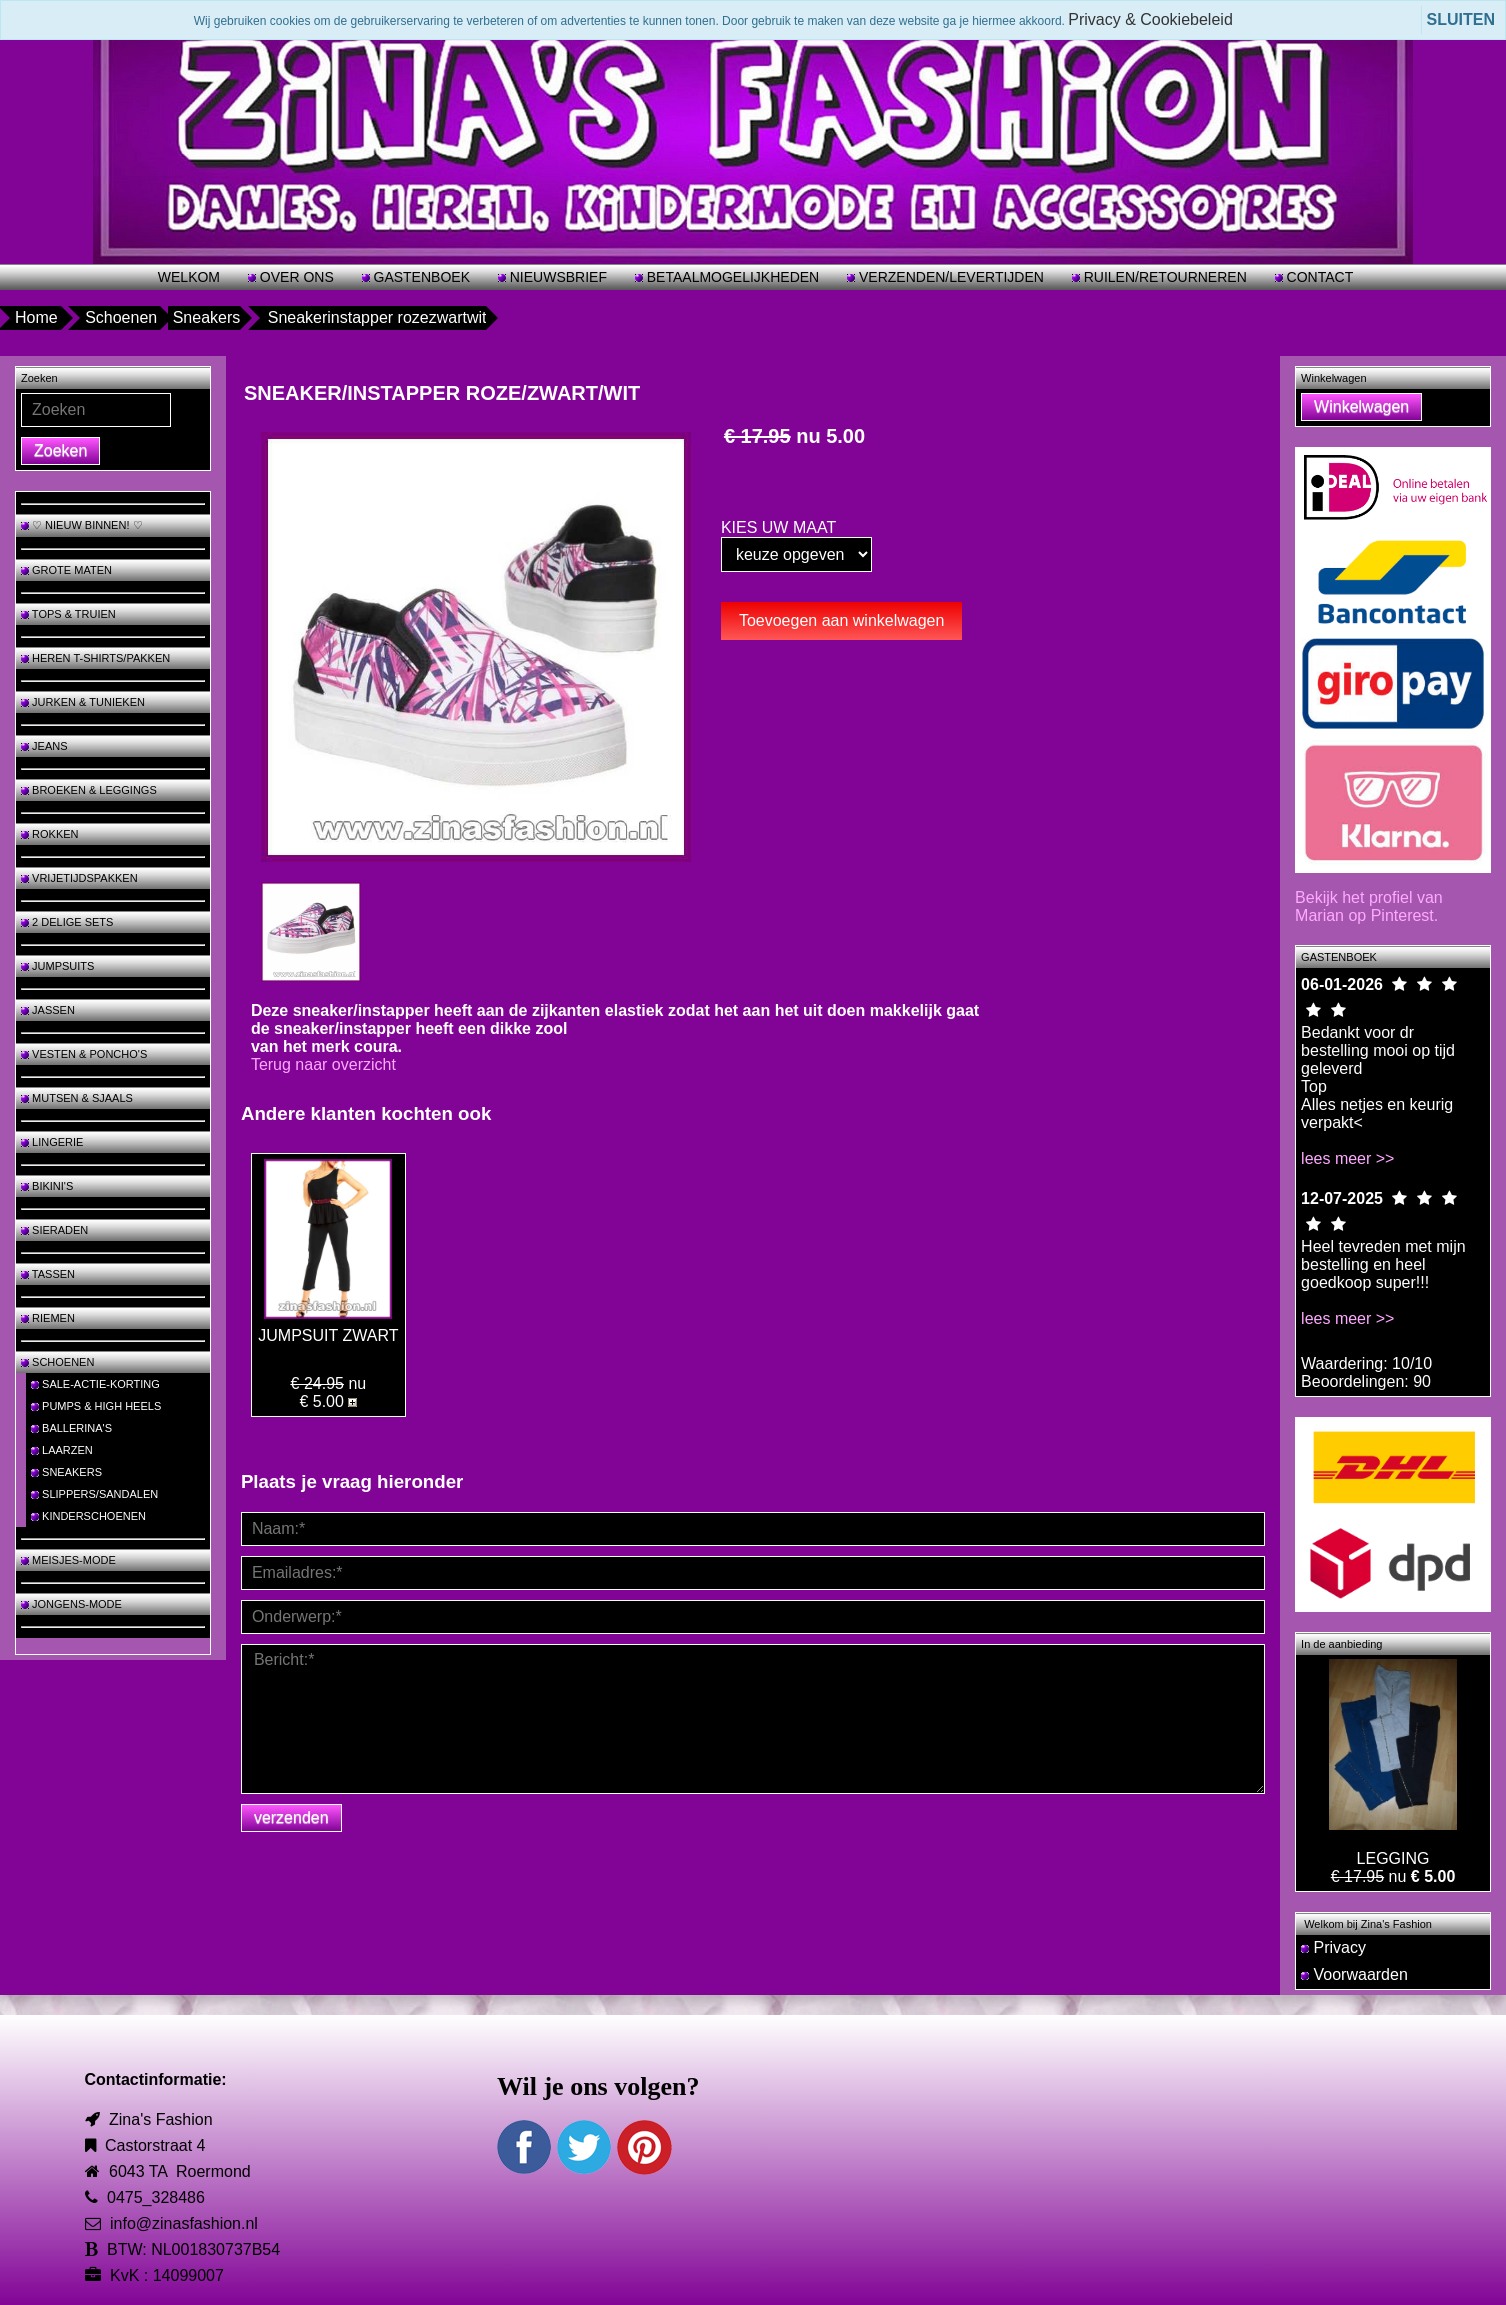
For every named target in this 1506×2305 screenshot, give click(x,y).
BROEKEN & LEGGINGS (89, 790)
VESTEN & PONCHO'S (84, 1054)
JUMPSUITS (57, 966)
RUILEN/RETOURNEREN (1163, 277)
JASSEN (48, 1010)
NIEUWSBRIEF (556, 277)
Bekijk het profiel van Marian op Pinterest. (1369, 906)
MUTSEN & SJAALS (77, 1098)
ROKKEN (50, 834)
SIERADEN (54, 1230)
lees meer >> (1347, 1158)
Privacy (1333, 1947)
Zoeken (60, 450)
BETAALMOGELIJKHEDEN (731, 277)
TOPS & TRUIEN (68, 614)
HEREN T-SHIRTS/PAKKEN (95, 658)
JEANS (44, 746)
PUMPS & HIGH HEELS (96, 1406)
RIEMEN (48, 1318)
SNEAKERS (66, 1472)
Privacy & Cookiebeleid (1150, 19)
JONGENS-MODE (71, 1604)
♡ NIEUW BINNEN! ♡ (82, 525)
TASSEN (48, 1274)
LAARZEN (62, 1450)
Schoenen (121, 317)
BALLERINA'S (71, 1428)
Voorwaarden (1354, 1974)
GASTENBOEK (420, 277)
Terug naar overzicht (323, 1064)
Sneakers (207, 317)
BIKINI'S (47, 1186)
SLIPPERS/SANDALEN (94, 1494)
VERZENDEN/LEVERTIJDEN (949, 277)
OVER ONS (295, 277)
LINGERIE (52, 1142)
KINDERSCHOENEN (88, 1516)
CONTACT (1318, 277)
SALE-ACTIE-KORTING (95, 1384)
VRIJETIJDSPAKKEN (79, 878)
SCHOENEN (57, 1362)
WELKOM (189, 277)
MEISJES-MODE (68, 1560)
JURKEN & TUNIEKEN (83, 702)
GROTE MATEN (66, 570)
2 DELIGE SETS (67, 922)
